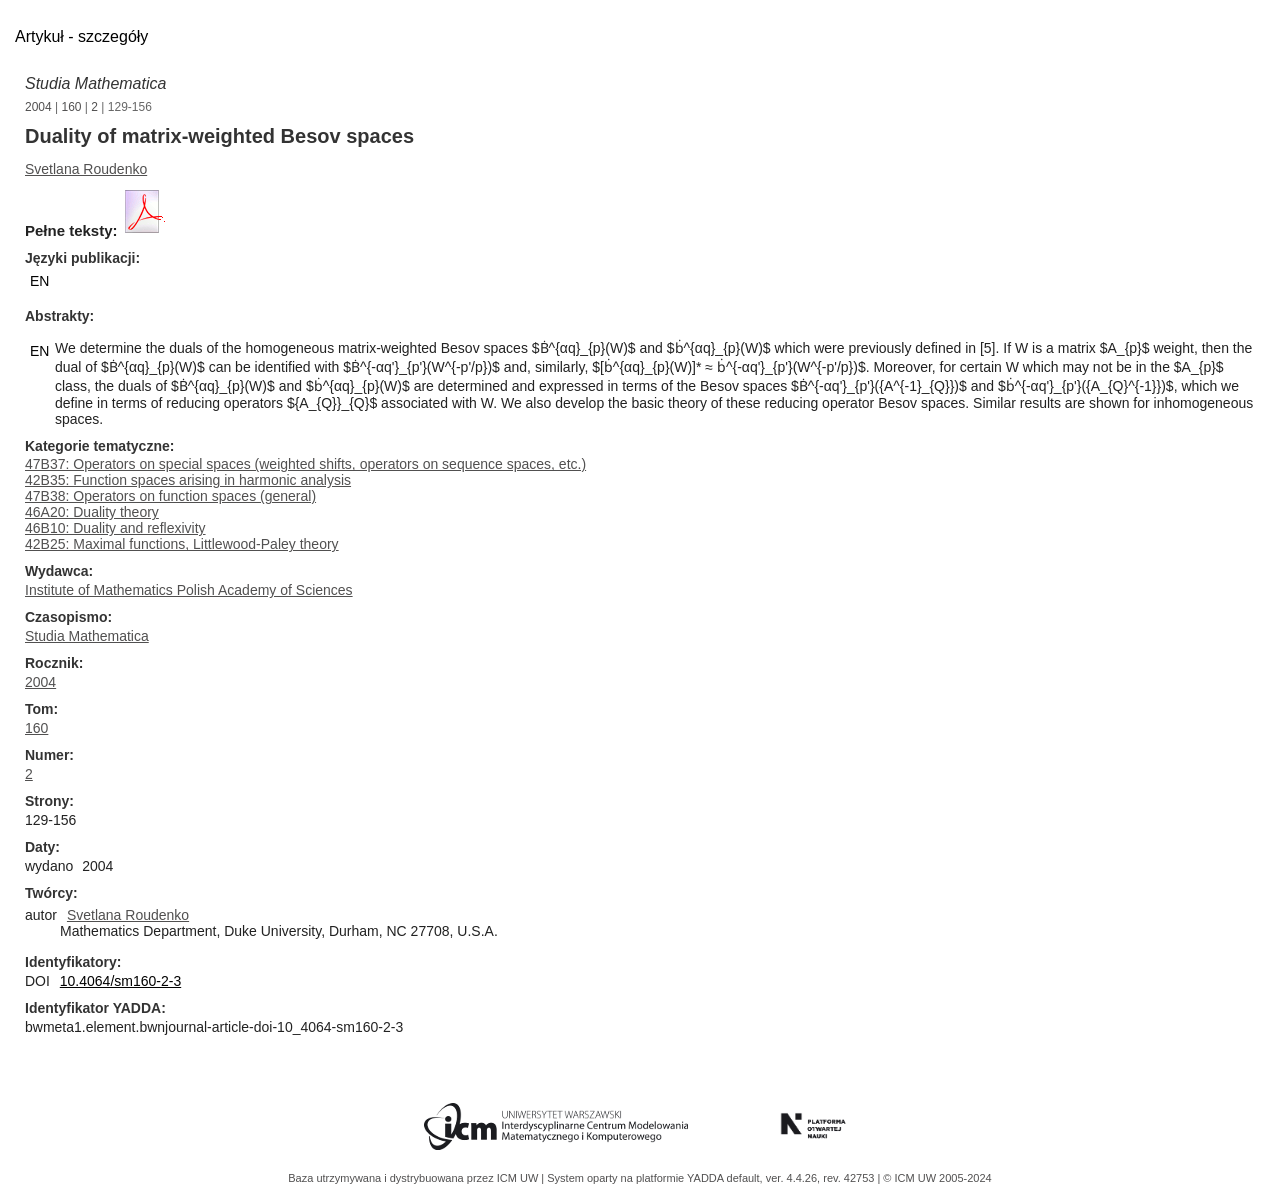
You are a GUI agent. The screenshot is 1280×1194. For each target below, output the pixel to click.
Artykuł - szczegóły (81, 36)
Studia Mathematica (95, 83)
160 (72, 107)
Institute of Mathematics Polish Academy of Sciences (189, 590)
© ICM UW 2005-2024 (937, 1178)
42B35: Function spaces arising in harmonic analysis (188, 480)
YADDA (707, 1178)
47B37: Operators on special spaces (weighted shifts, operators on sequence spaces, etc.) (305, 464)
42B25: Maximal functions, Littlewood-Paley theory (182, 544)
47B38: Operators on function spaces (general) (170, 496)
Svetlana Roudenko (86, 169)
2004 (38, 107)
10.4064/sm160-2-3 (120, 981)
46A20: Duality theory (92, 512)
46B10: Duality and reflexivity (115, 528)
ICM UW (519, 1178)
